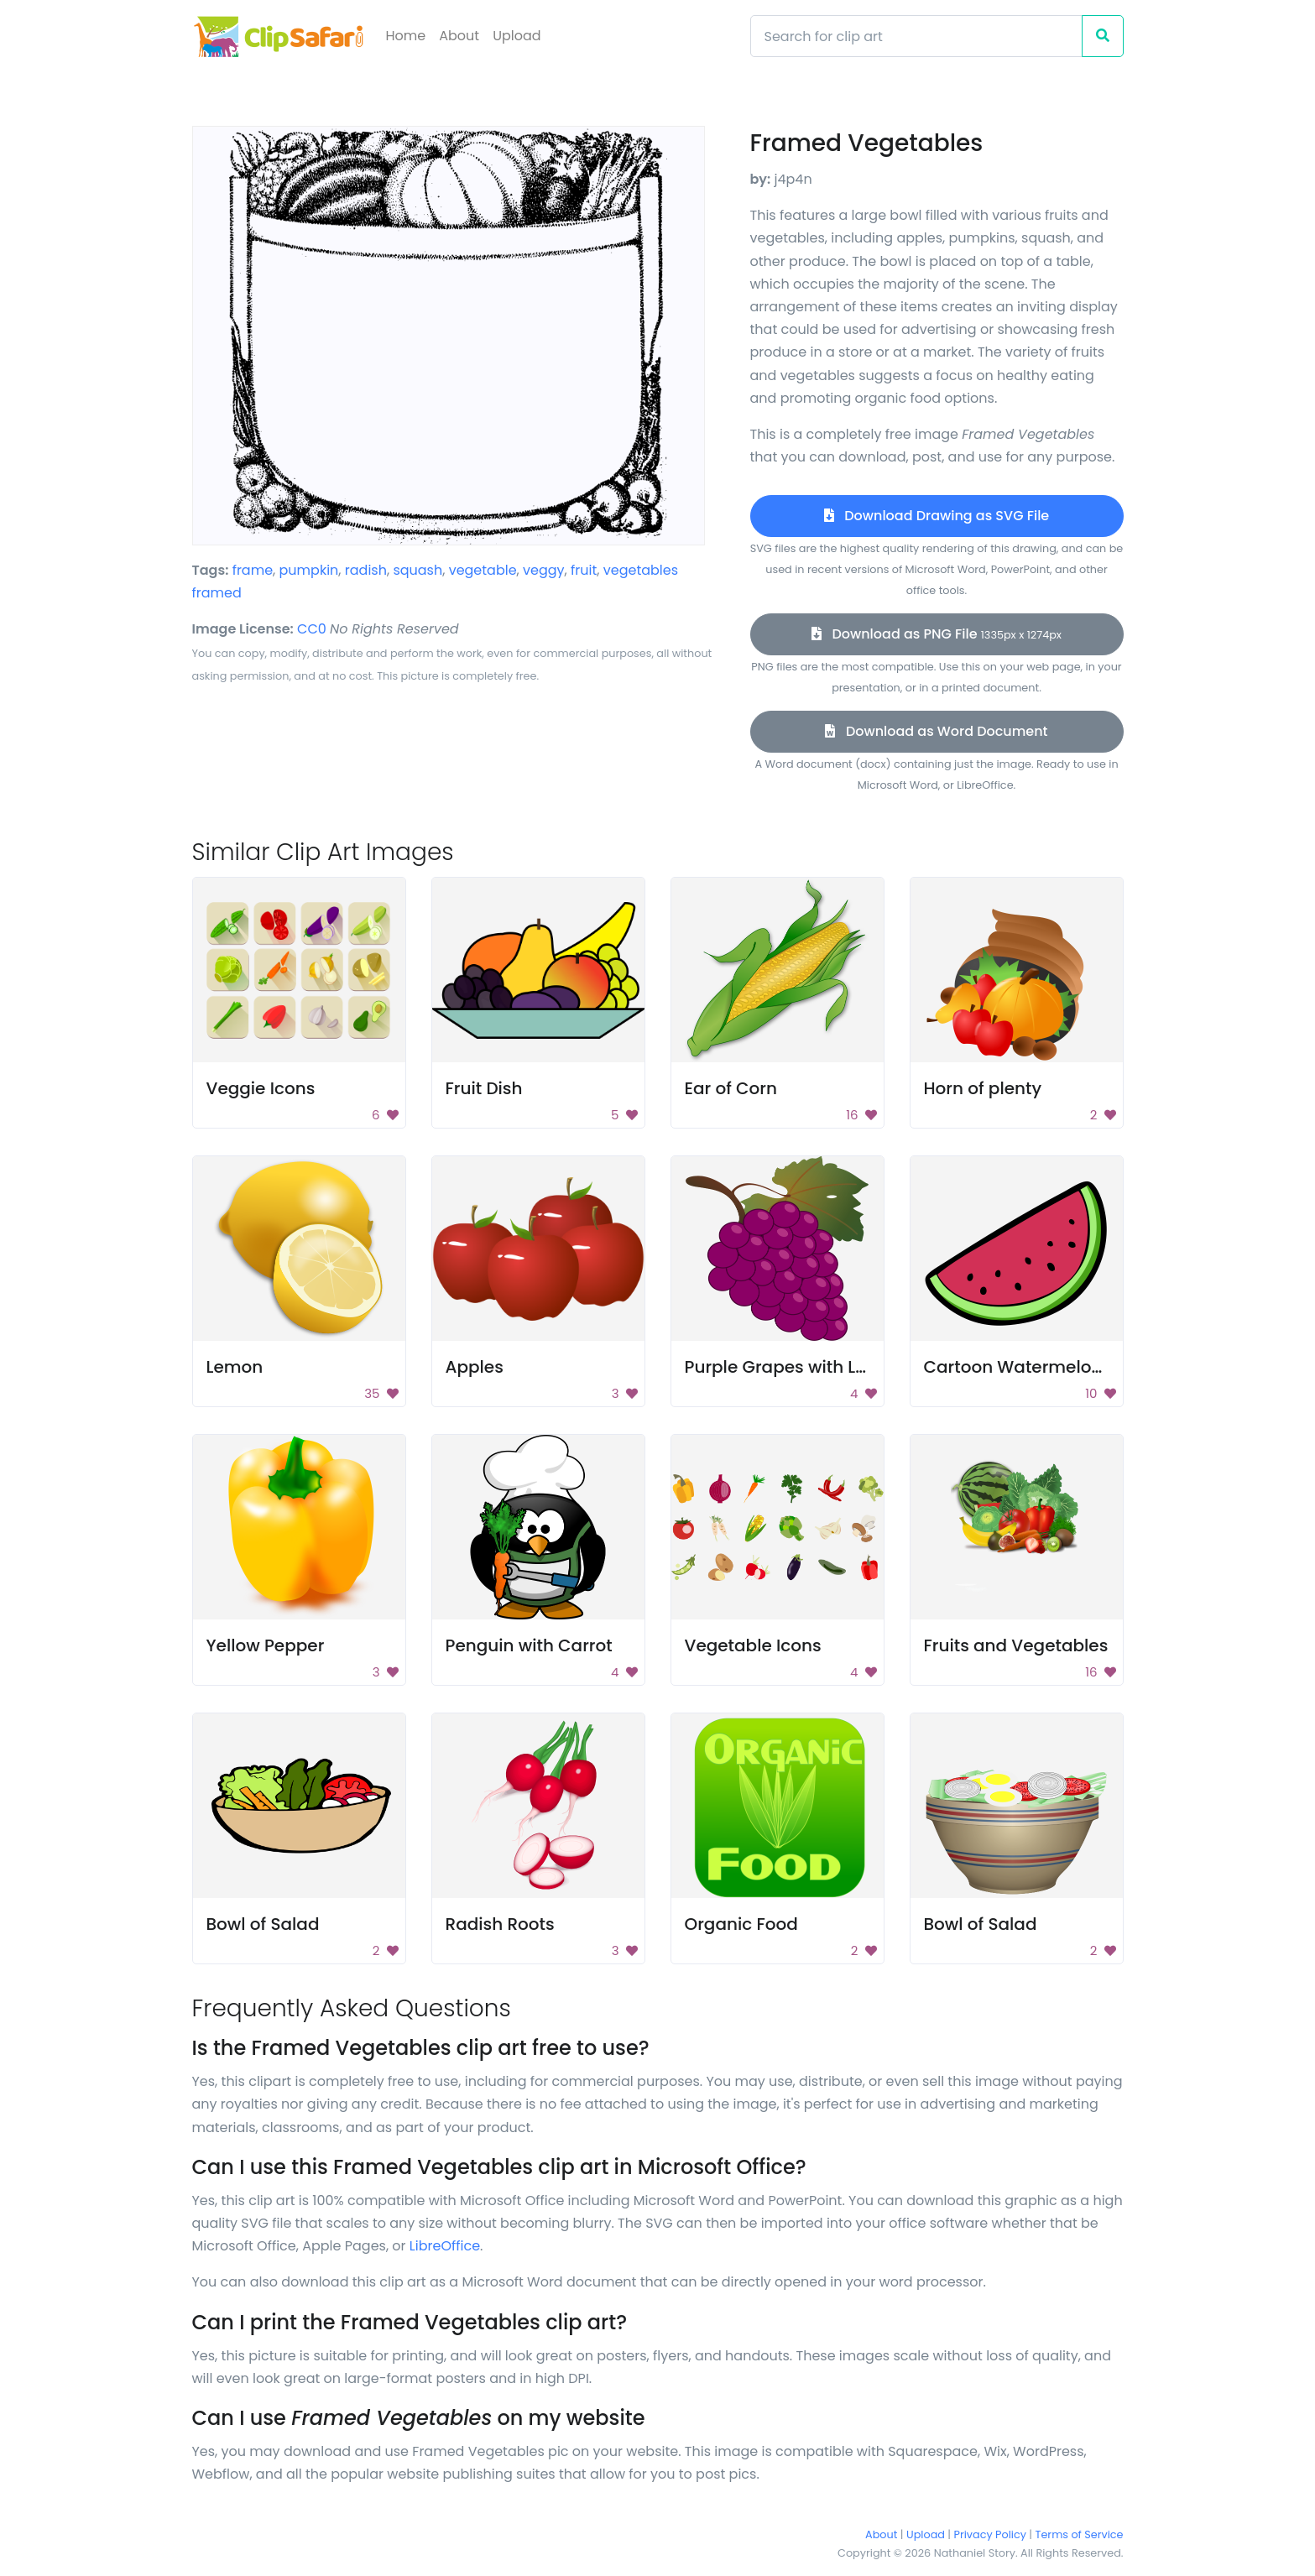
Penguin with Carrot (529, 1645)
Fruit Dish (484, 1088)
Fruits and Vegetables (1016, 1645)
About (459, 35)
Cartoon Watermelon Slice (1035, 1367)
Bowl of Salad (263, 1924)
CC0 (311, 629)
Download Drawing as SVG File (936, 515)
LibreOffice (445, 2245)
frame (252, 570)
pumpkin (309, 570)
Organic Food (741, 1924)
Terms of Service (1080, 2534)
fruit (584, 570)
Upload (516, 35)
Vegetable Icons (753, 1645)
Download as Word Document (936, 731)
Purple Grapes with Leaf (784, 1367)
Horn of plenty (983, 1088)
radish (366, 570)
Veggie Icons (261, 1088)
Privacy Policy (990, 2534)
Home (406, 35)
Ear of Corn (731, 1088)
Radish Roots (500, 1924)
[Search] (916, 36)
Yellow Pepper (265, 1645)
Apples (475, 1367)
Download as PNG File (936, 634)
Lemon (235, 1367)
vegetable (483, 570)
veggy (544, 570)
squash (417, 570)
